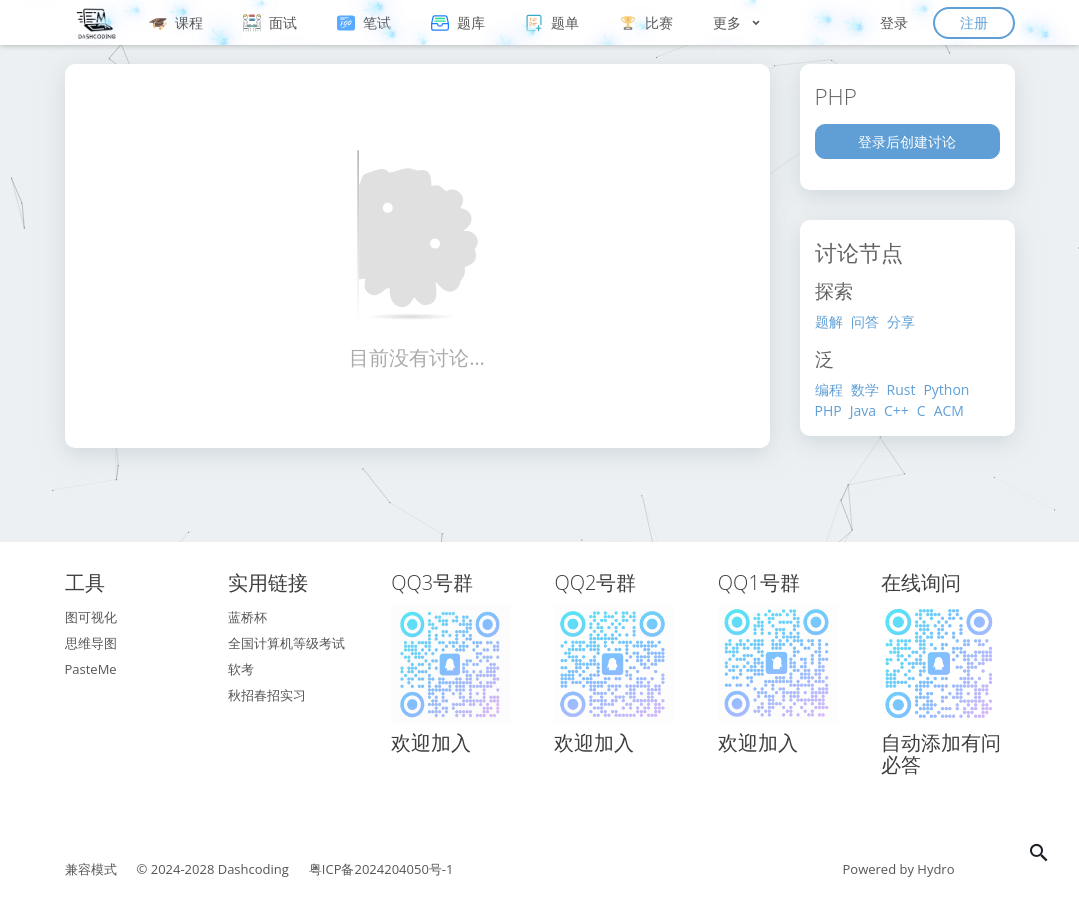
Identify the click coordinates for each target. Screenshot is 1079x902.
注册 (974, 22)
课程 (176, 22)
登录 (894, 22)
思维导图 (91, 643)
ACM (949, 410)
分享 (901, 321)
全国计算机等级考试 (286, 643)
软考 (241, 669)
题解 (829, 321)
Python (946, 389)
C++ (896, 410)
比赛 (646, 22)
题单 (552, 22)
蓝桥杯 (247, 617)
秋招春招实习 (267, 695)
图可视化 (91, 617)
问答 (865, 321)
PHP (828, 410)
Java (863, 410)
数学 (865, 389)
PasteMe (91, 669)
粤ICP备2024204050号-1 (381, 869)
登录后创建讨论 (907, 141)
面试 (270, 22)
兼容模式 (91, 869)
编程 (829, 389)
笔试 (364, 22)
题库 (458, 22)
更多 (738, 22)
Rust (901, 389)
